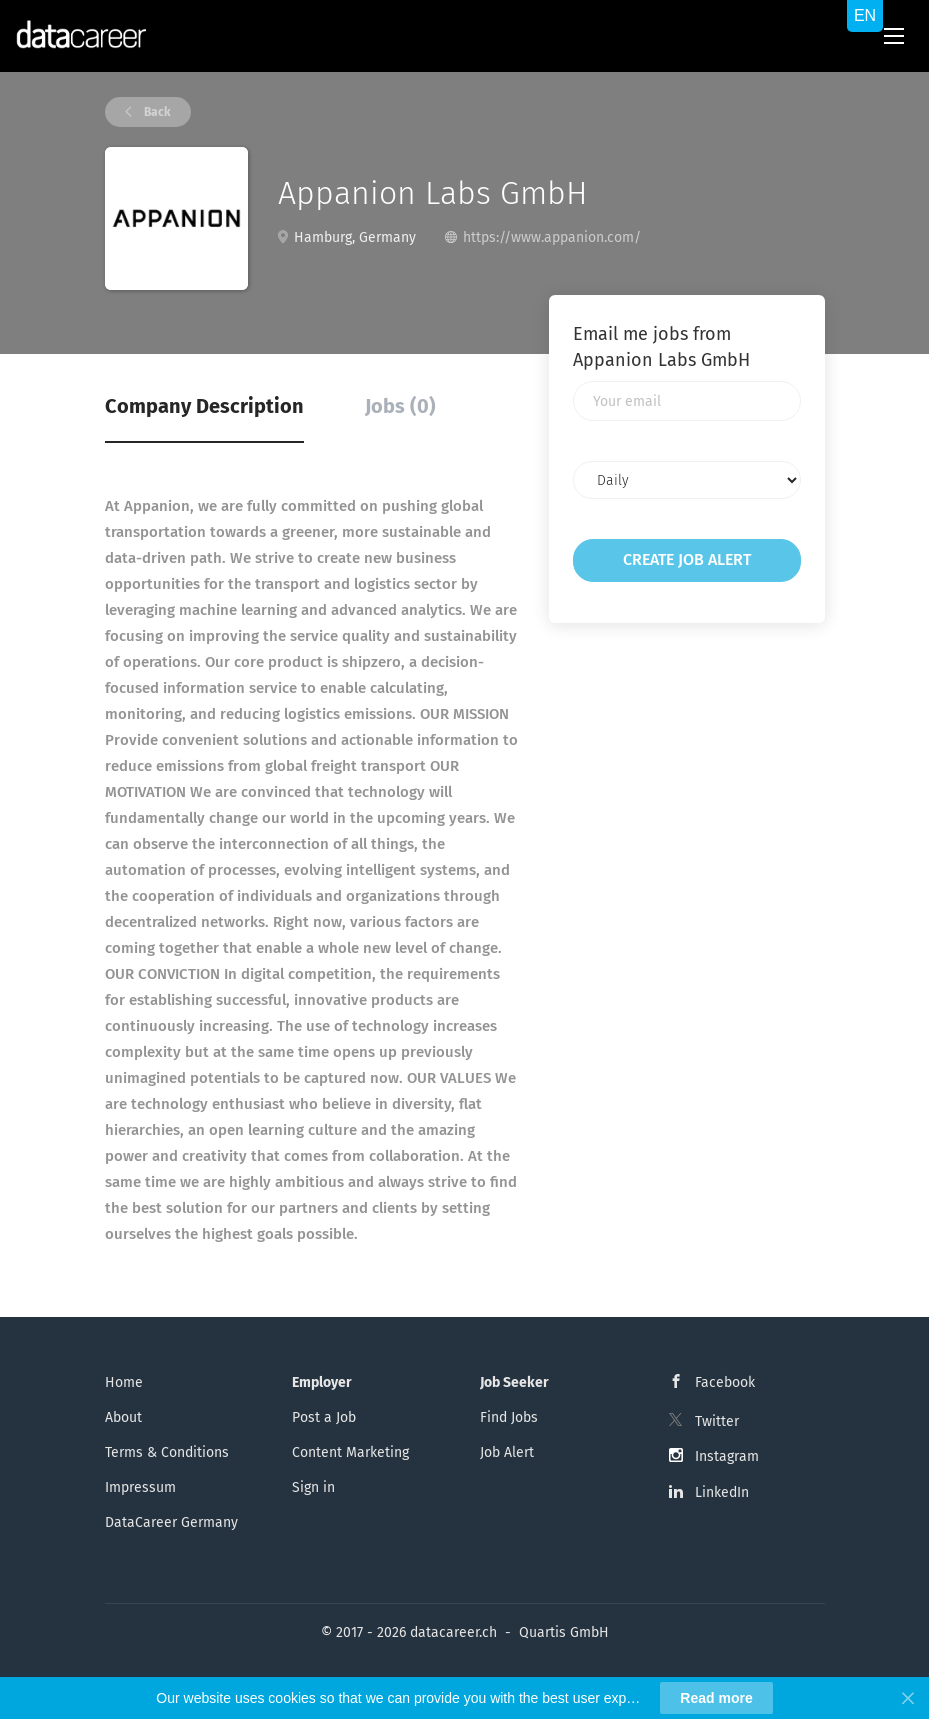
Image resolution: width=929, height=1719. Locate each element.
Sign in (313, 1487)
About (123, 1417)
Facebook (725, 1382)
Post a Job (324, 1417)
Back (156, 112)
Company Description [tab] (204, 406)
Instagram (727, 1456)
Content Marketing (350, 1452)
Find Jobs (509, 1417)
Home (124, 1382)
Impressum (140, 1487)
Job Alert (507, 1452)
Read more (716, 1698)
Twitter (717, 1421)
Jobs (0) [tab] (400, 406)
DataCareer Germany (171, 1522)
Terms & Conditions (167, 1452)
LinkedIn (722, 1492)
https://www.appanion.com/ (552, 237)
